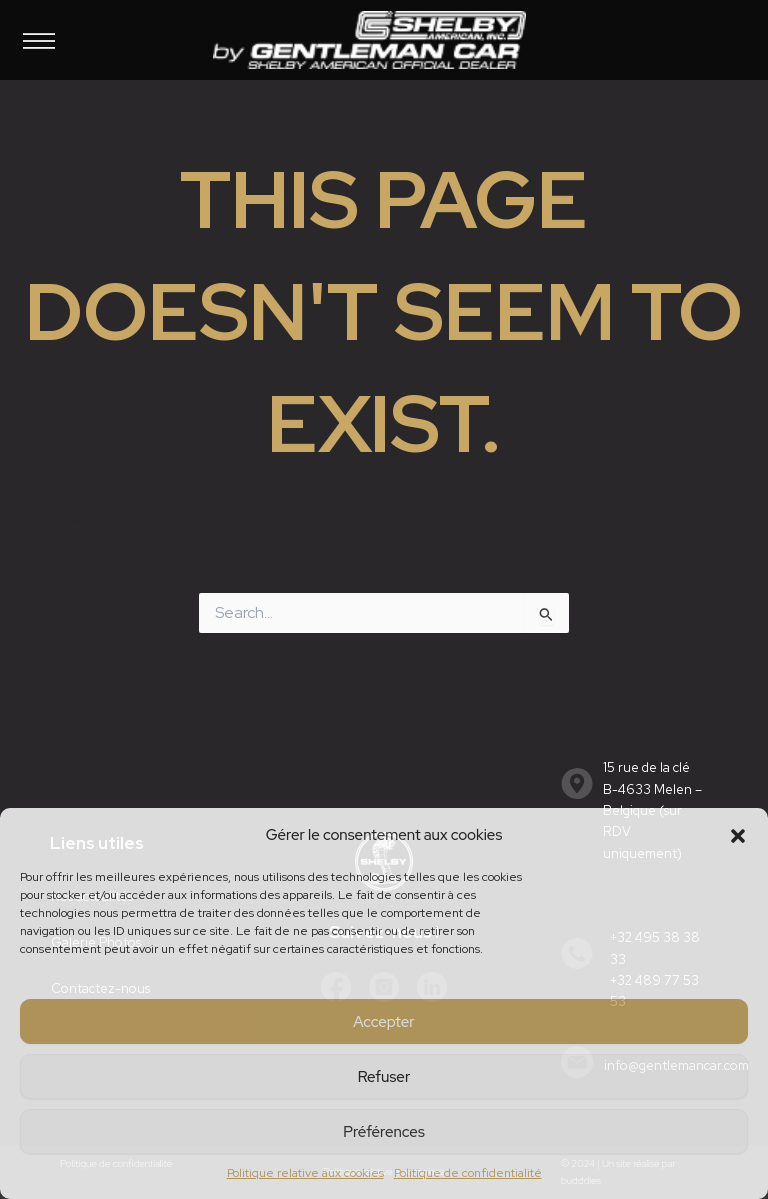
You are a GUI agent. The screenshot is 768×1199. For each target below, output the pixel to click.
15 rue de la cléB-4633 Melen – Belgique (652, 789)
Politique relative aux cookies (305, 1173)
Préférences (384, 1132)
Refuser (384, 1077)
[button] (738, 836)
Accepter (383, 1022)
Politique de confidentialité (468, 1173)
